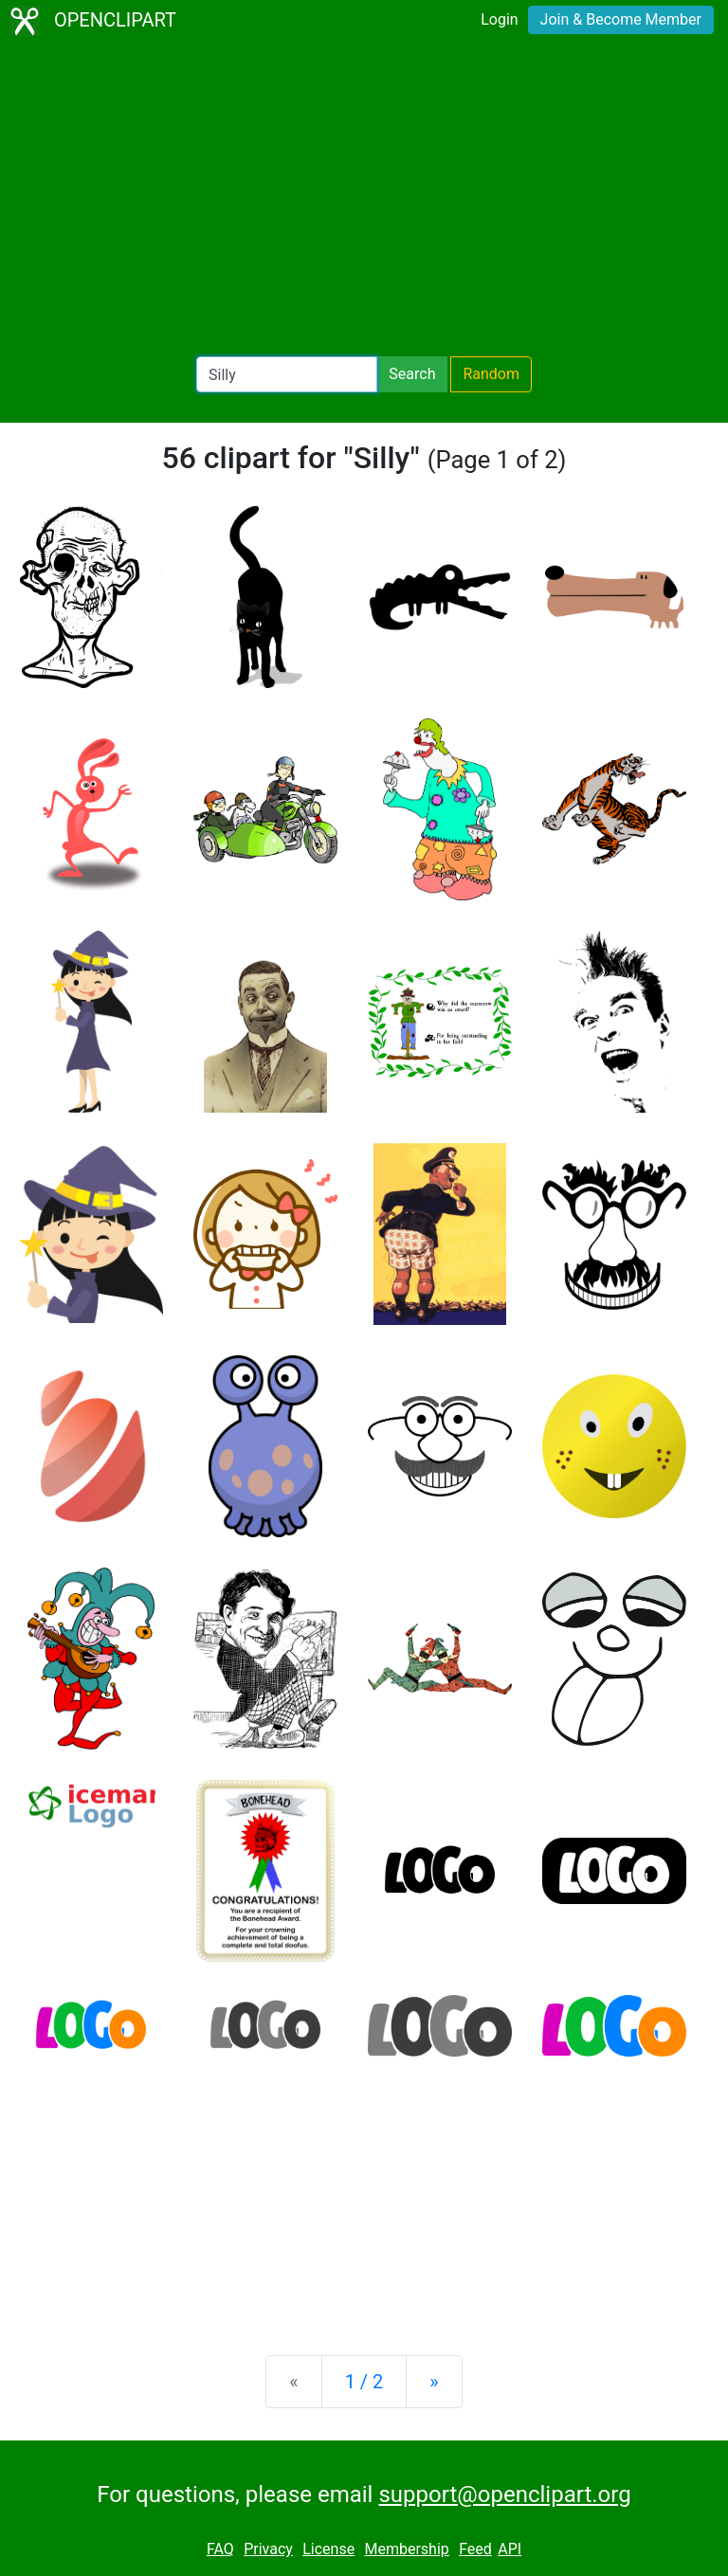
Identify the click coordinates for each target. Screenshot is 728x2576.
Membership (406, 2549)
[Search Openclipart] (286, 374)
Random (491, 374)
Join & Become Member (620, 19)
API (509, 2549)
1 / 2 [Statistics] (364, 2381)
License (328, 2549)
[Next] (434, 2381)
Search (412, 374)
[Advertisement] (364, 199)
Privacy (268, 2549)
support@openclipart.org (504, 2494)
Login (499, 19)
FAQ (220, 2549)
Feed (475, 2549)
